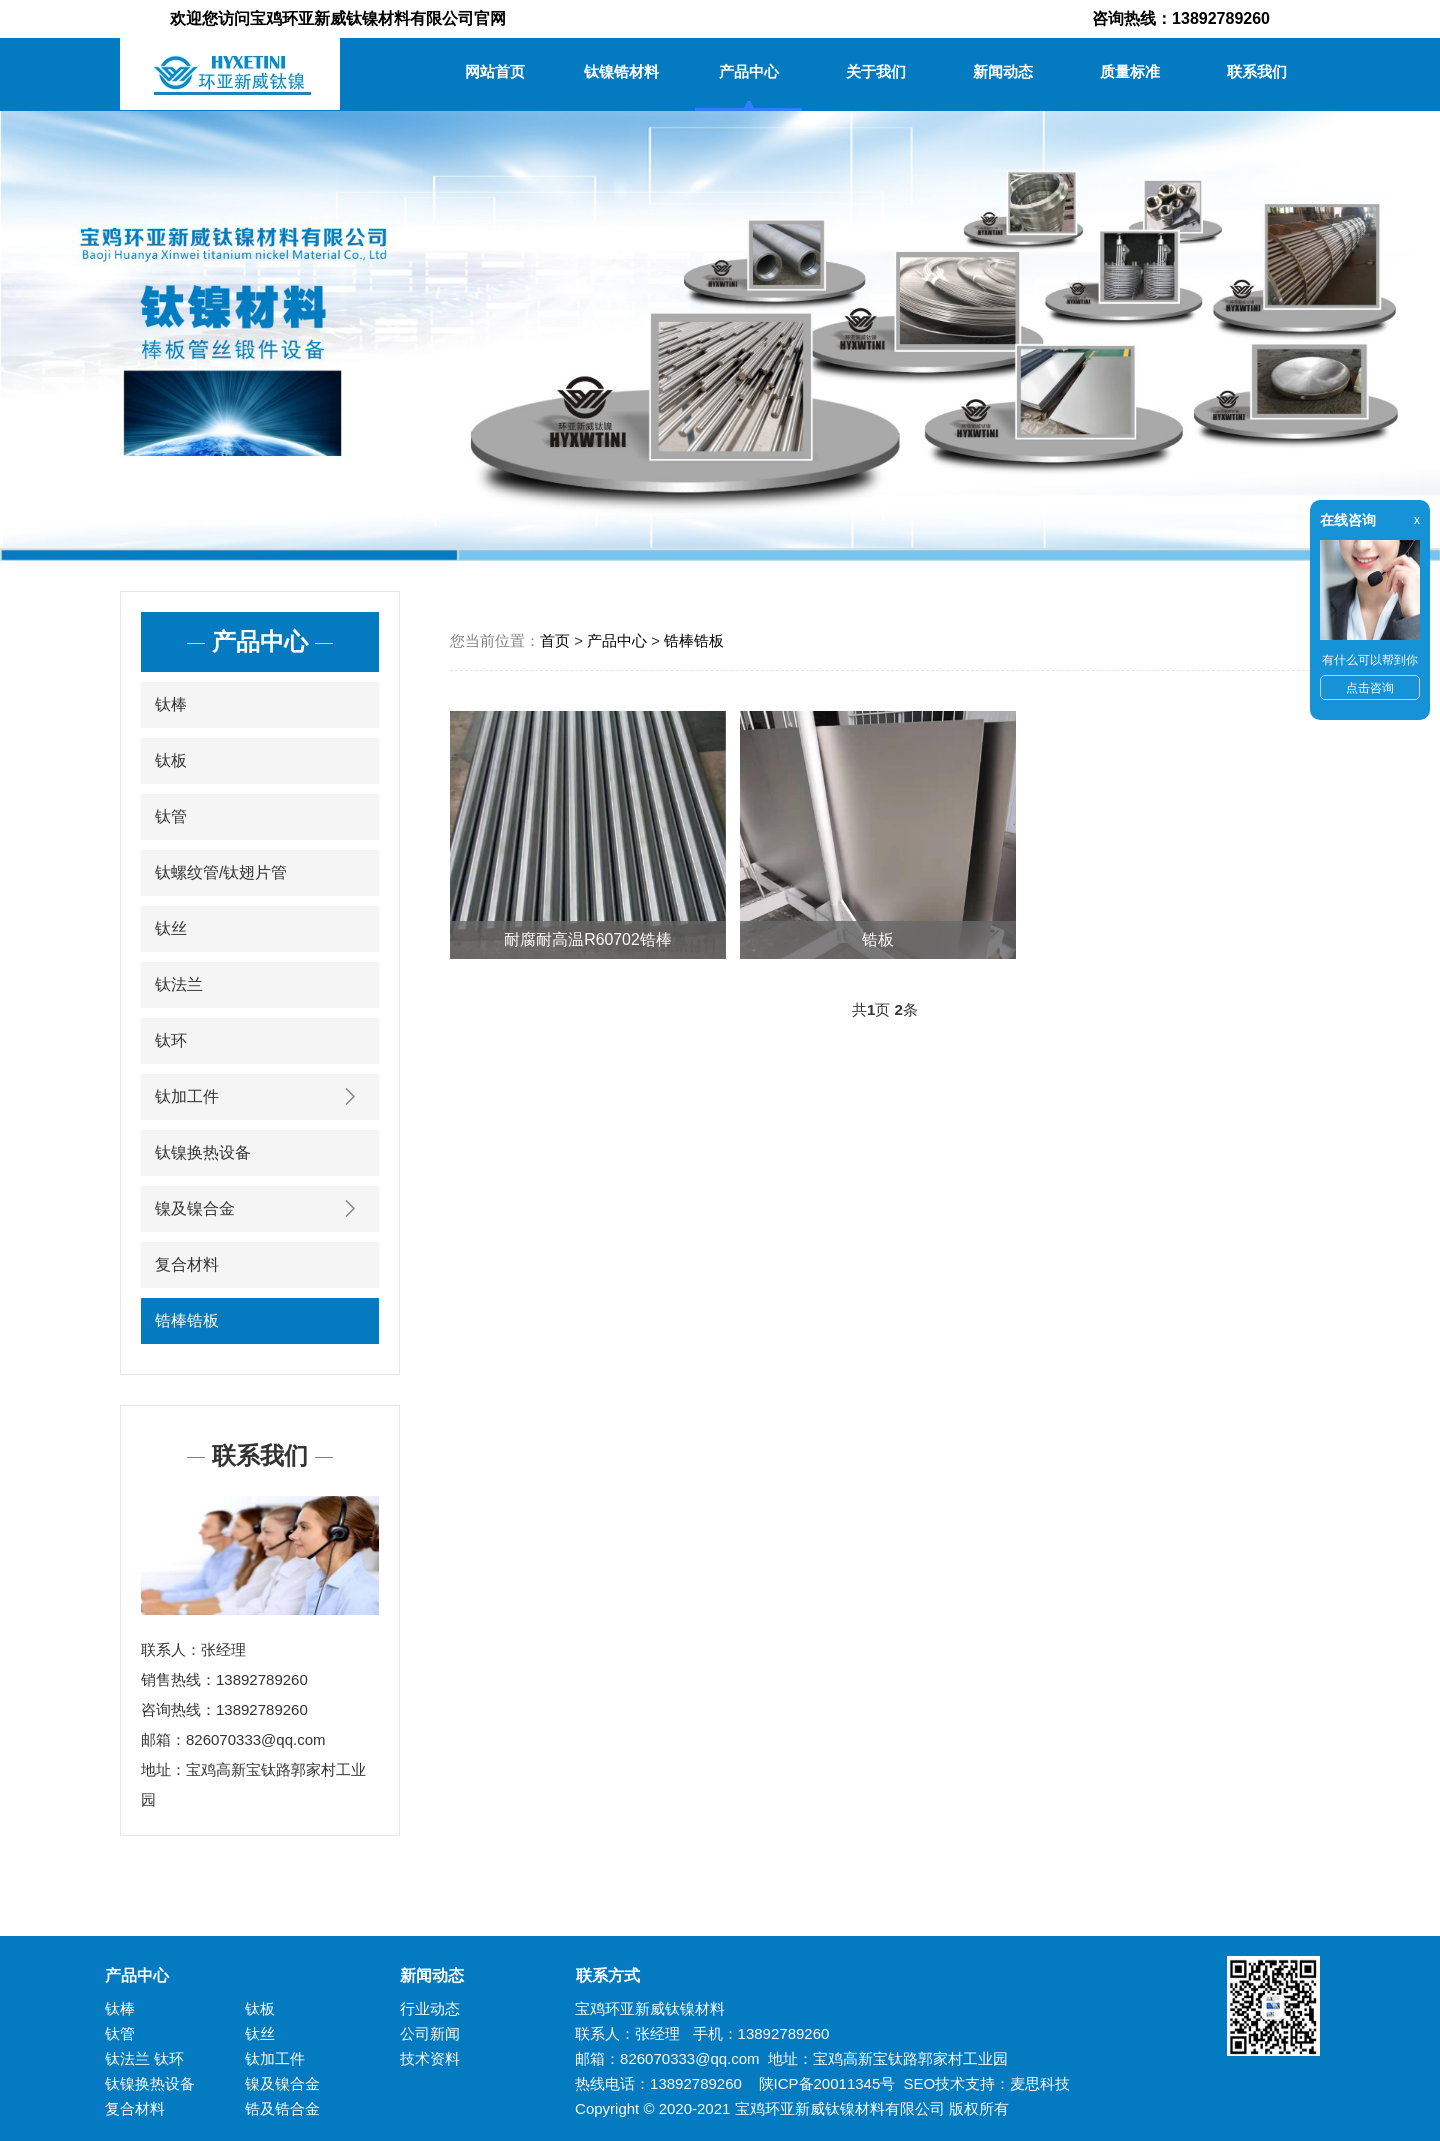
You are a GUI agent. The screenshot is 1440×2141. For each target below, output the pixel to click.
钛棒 (171, 704)
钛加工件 (260, 1096)
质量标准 (1130, 71)
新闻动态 (1003, 71)
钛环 (171, 1040)
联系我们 (1257, 71)
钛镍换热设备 (203, 1152)
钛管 (171, 816)
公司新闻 (430, 2033)
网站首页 (495, 71)
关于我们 (876, 71)
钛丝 (171, 928)
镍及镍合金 (260, 1208)
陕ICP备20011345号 (827, 2083)
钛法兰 (179, 984)
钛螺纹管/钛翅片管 (221, 872)
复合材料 (187, 1264)
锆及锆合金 (282, 2108)
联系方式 (600, 1975)
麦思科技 (1040, 2083)
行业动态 (430, 2008)
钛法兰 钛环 (144, 2058)
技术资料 (430, 2058)
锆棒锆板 (187, 1320)
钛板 (171, 760)
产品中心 (749, 71)
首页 (555, 640)
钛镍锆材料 (621, 71)
